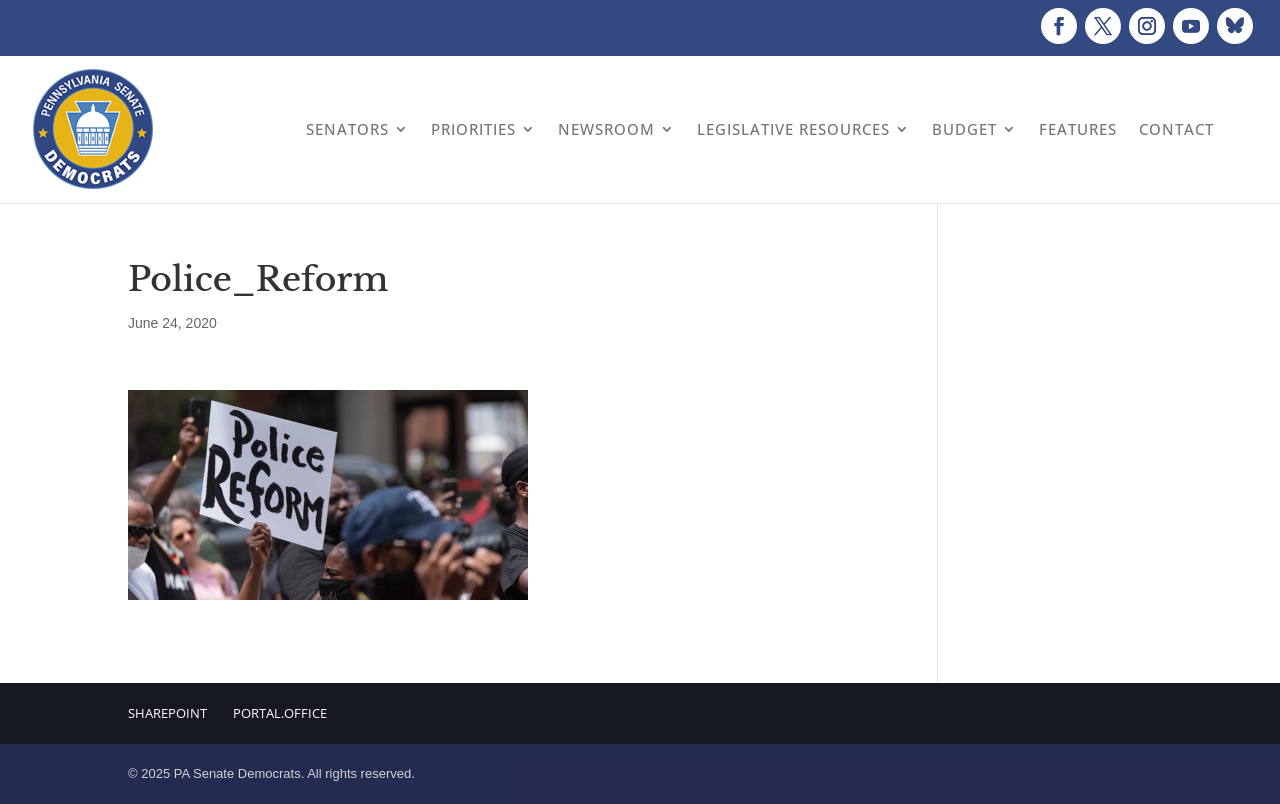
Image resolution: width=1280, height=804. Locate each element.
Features (1078, 129)
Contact (1176, 129)
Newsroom (606, 129)
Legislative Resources (793, 129)
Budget (964, 129)
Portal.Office (280, 713)
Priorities (473, 129)
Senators (347, 129)
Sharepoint (167, 713)
